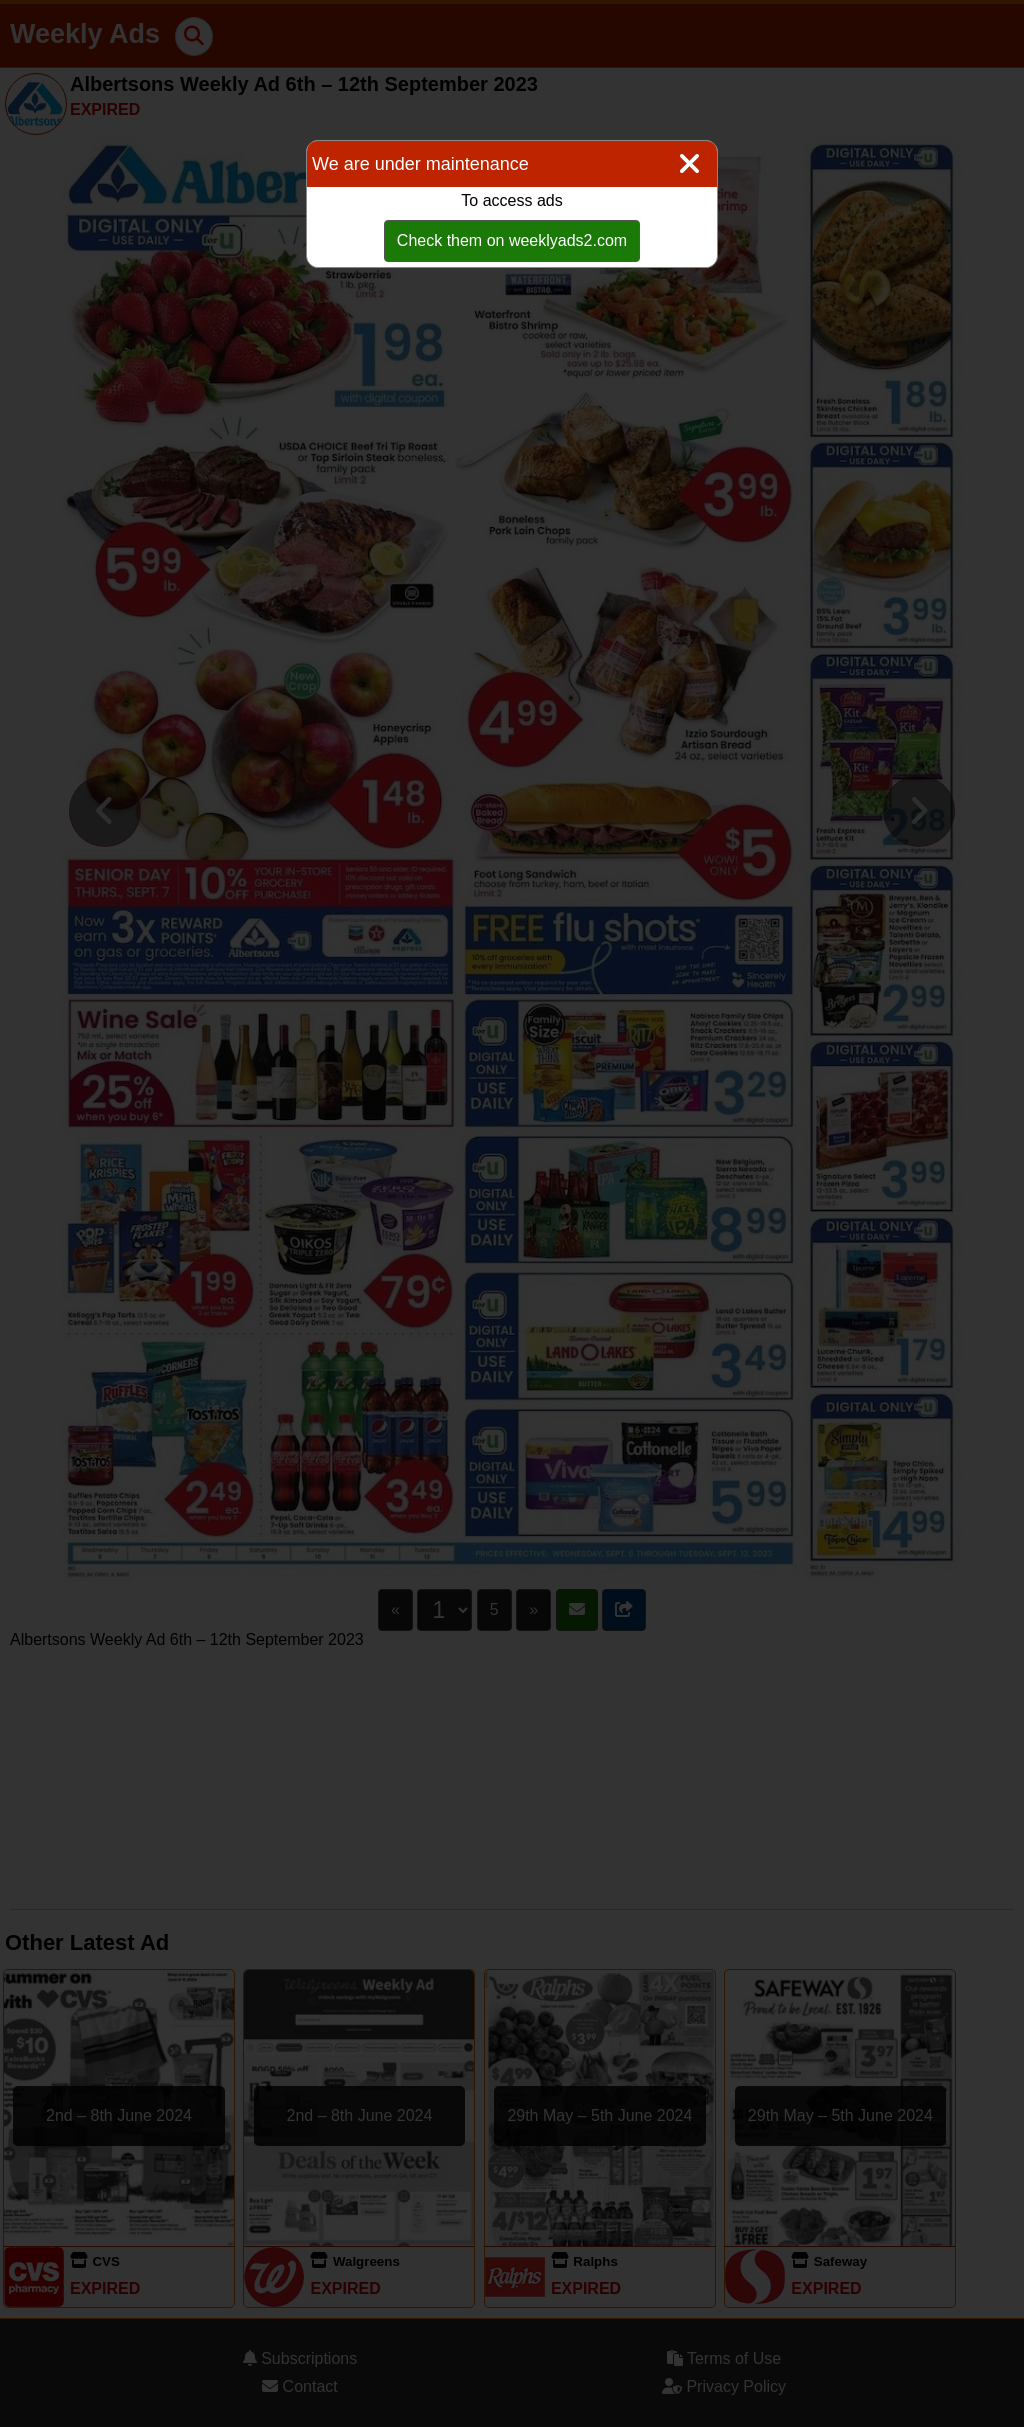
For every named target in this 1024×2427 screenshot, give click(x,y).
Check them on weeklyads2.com (512, 240)
